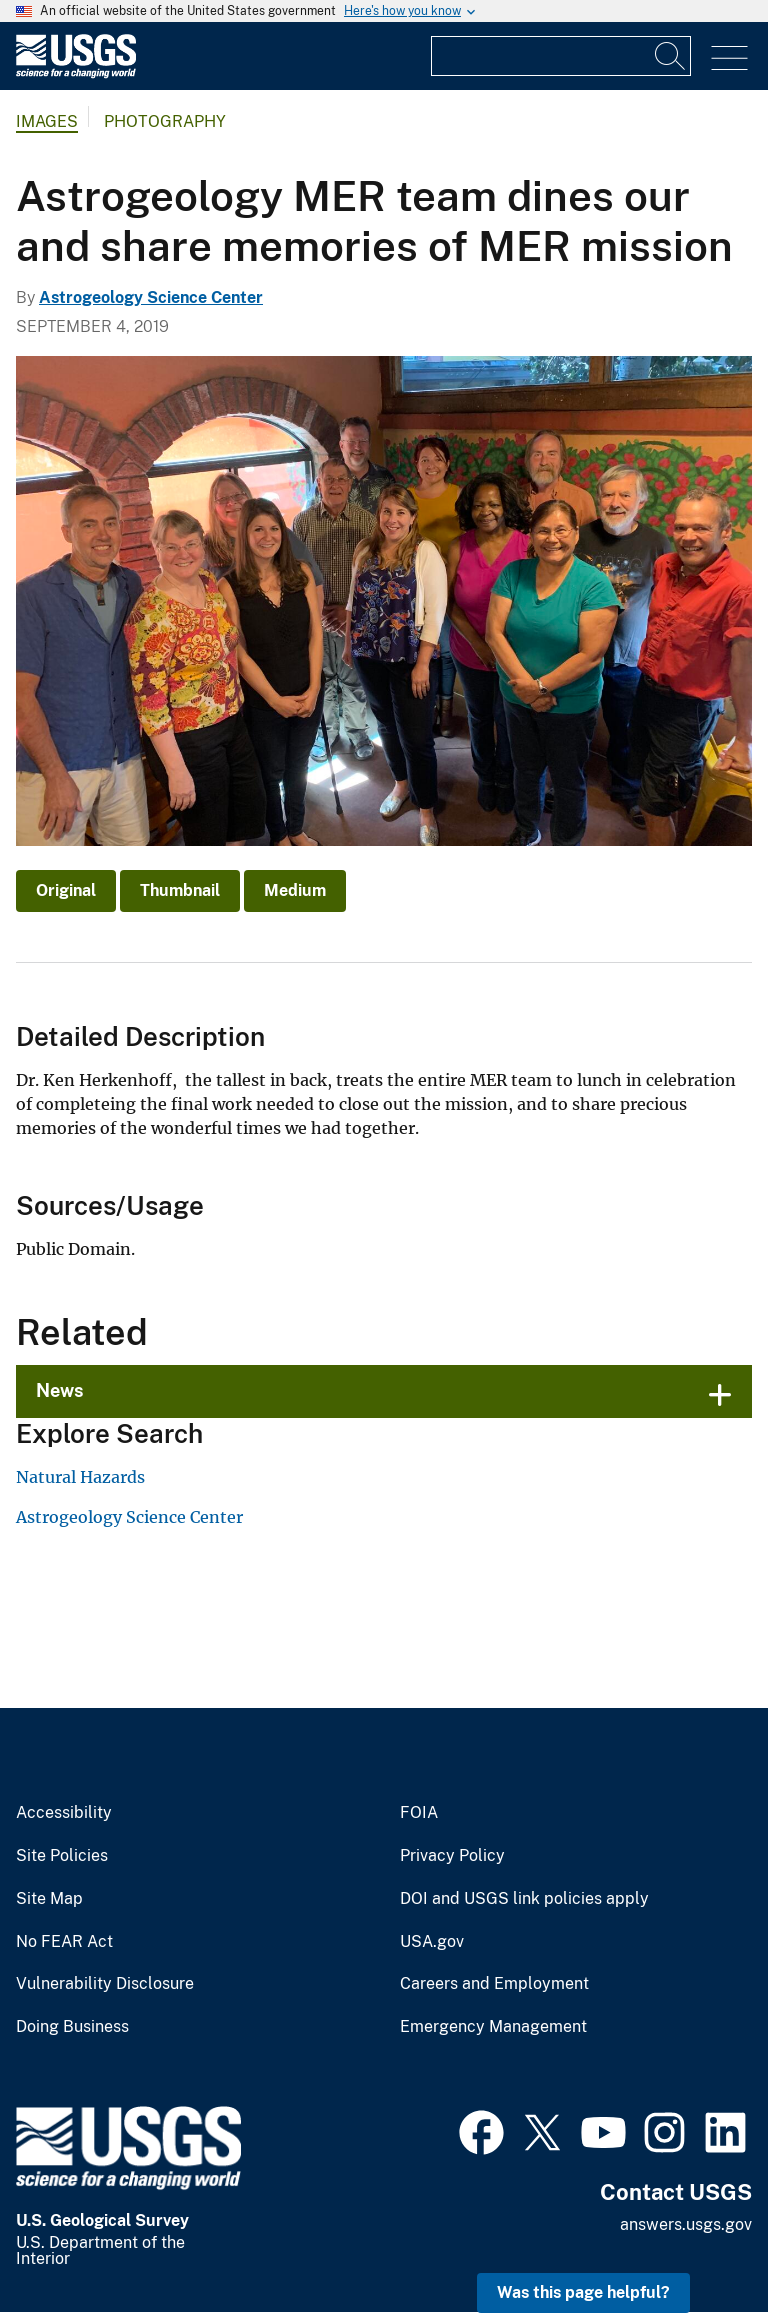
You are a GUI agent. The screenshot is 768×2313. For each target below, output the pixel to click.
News (60, 1390)
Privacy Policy (452, 1856)
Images (47, 121)
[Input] (561, 56)
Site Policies (62, 1856)
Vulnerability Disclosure (105, 1984)
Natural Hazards (80, 1477)
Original (66, 890)
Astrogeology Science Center (151, 297)
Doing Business (72, 2027)
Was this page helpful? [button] (583, 2292)
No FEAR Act (64, 1942)
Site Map (49, 1899)
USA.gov (432, 1942)
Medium (295, 890)
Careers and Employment (494, 1984)
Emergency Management (493, 2027)
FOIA (419, 1813)
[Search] (671, 56)
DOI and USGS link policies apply (524, 1899)
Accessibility (64, 1813)
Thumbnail (180, 890)
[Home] (76, 73)
